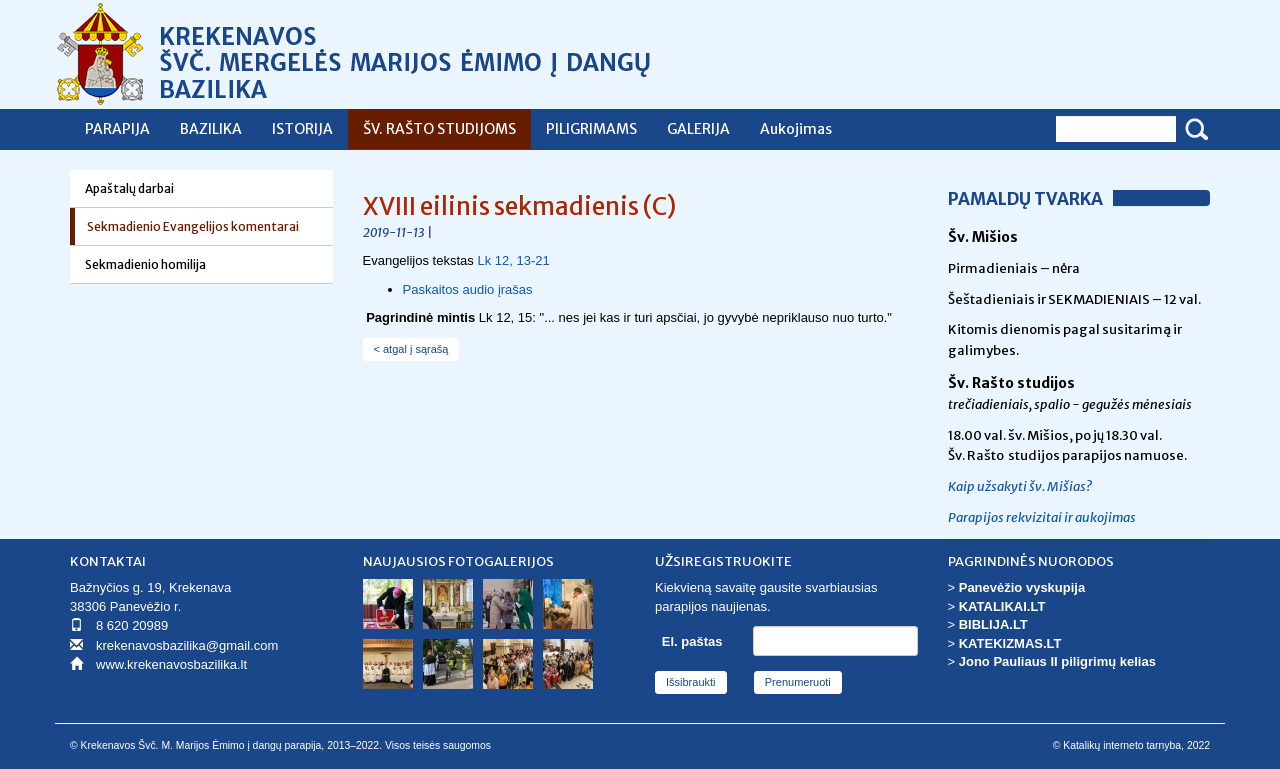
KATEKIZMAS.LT (1010, 643)
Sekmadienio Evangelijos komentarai (193, 226)
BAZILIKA (211, 129)
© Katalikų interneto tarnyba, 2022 (1131, 745)
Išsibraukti (691, 682)
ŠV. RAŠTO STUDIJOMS (439, 129)
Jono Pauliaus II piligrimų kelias (1057, 661)
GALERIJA (698, 129)
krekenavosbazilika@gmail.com (187, 645)
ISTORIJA (302, 129)
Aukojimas (796, 129)
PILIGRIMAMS (591, 129)
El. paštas (692, 641)
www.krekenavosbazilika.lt (171, 664)
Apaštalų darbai (129, 188)
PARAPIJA (117, 129)
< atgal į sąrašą (411, 349)
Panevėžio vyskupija (1022, 587)
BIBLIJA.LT (993, 624)
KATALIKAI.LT (1002, 606)
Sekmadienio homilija (145, 264)
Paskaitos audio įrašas (468, 289)
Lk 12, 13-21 (513, 260)
